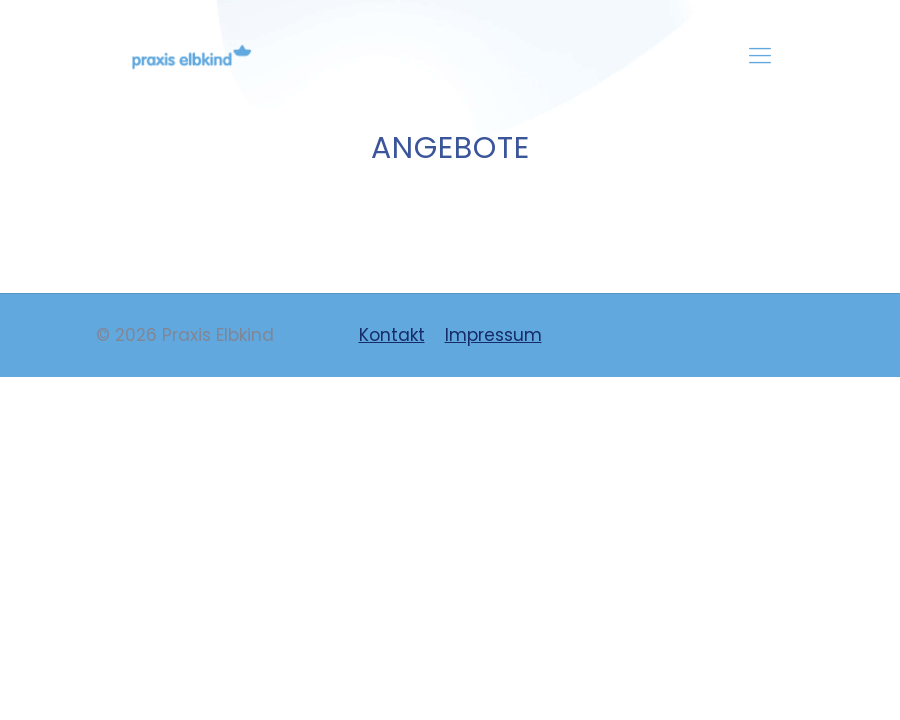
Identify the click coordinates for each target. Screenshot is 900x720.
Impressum (493, 335)
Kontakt (392, 335)
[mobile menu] (760, 56)
